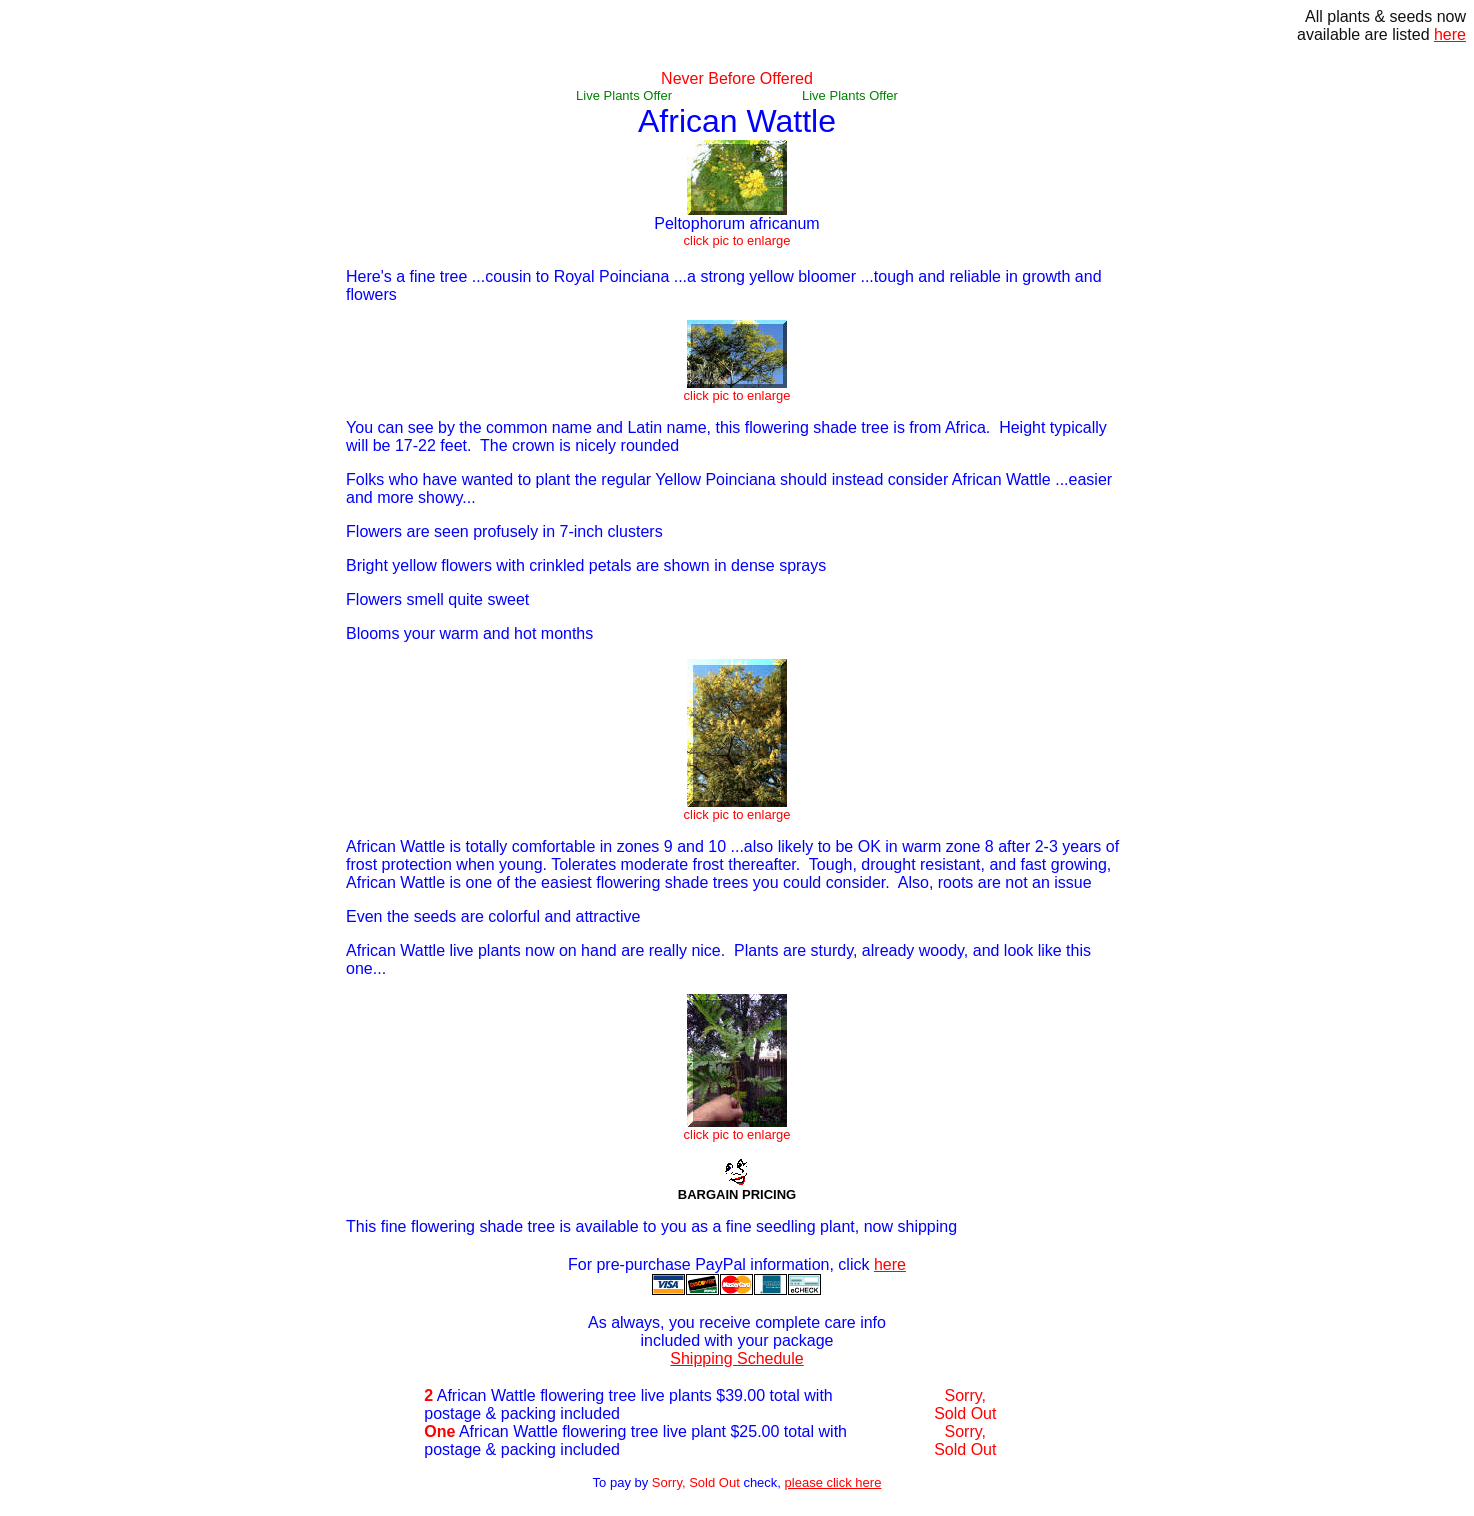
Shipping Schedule (736, 1358)
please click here (833, 1482)
